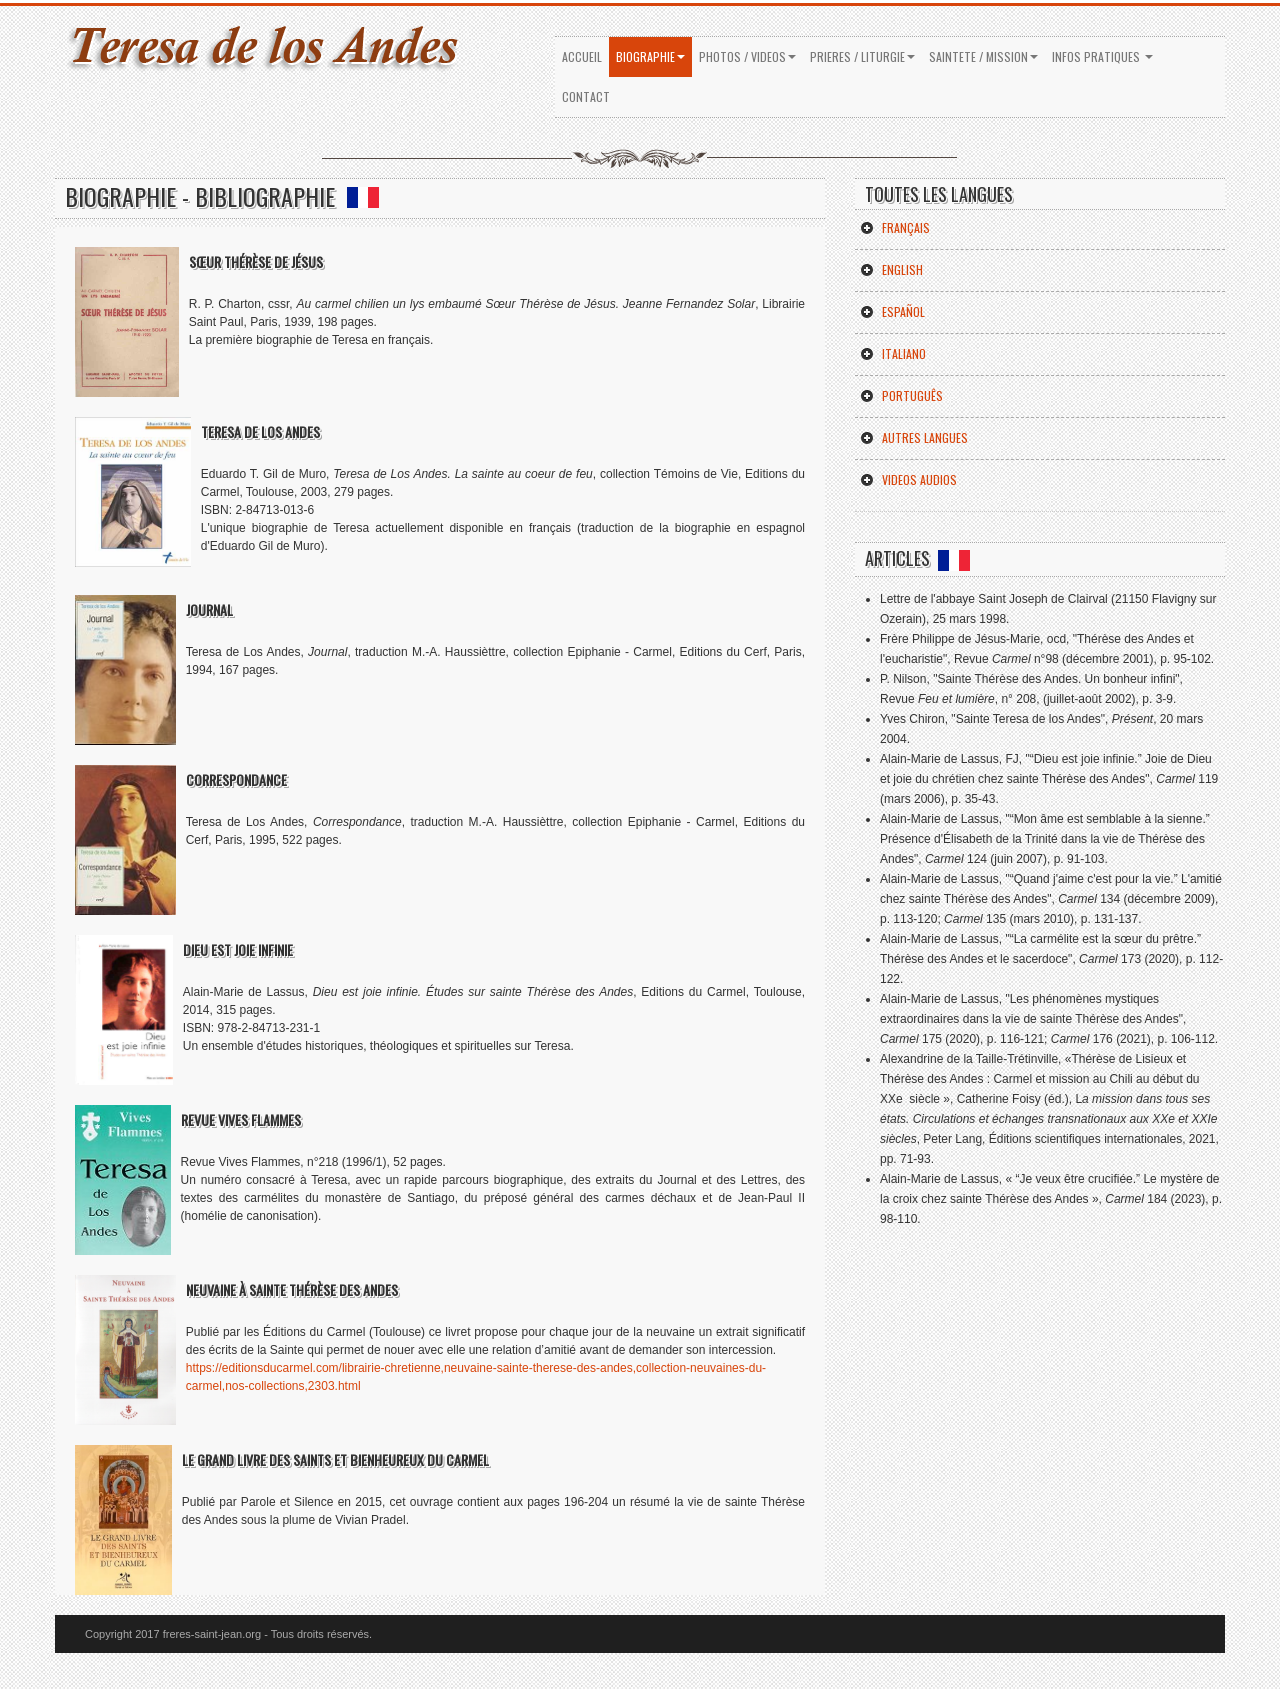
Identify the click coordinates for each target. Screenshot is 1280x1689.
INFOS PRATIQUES (1102, 56)
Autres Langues (914, 437)
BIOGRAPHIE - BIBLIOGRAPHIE (222, 196)
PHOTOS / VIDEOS (747, 56)
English (891, 269)
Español (892, 311)
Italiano (893, 353)
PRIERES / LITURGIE (862, 56)
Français (895, 227)
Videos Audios (908, 479)
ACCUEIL (582, 56)
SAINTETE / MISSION (983, 56)
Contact (586, 96)
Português (901, 395)
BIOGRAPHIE (650, 56)
